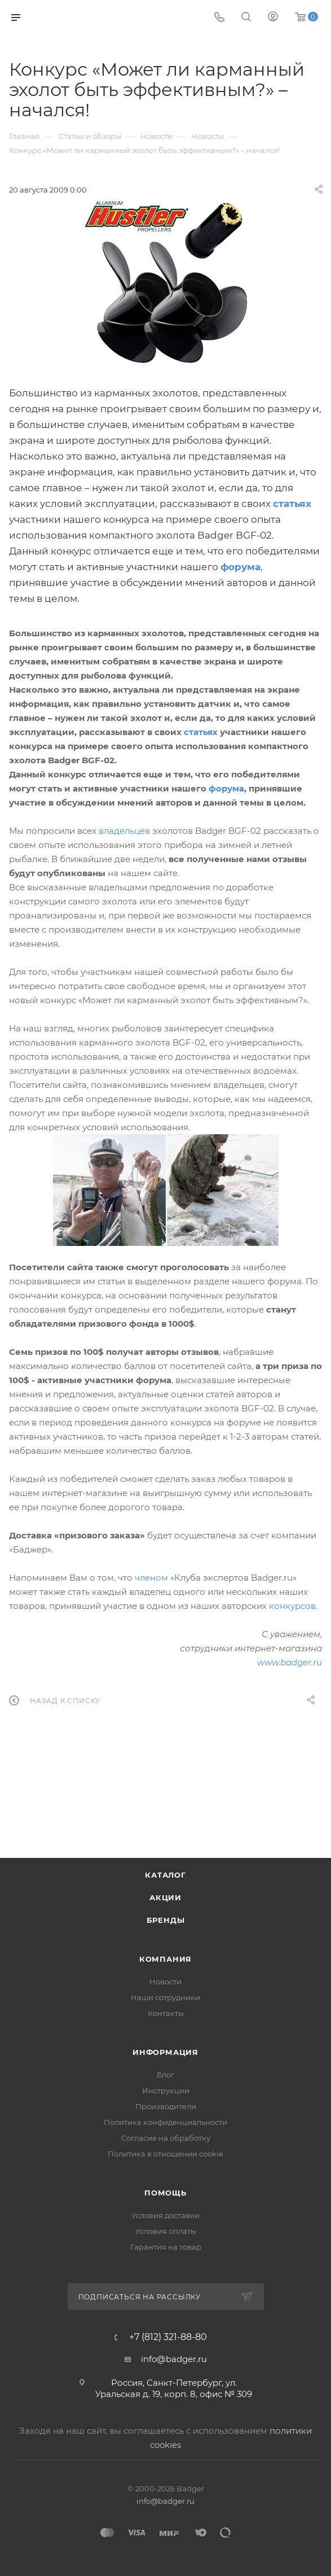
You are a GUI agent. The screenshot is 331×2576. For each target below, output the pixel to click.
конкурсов (292, 1605)
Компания (165, 1958)
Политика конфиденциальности (165, 2122)
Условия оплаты (165, 2231)
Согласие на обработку (165, 2137)
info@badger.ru (174, 2359)
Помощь (165, 2192)
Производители (165, 2106)
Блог (165, 2074)
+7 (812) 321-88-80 (168, 2337)
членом (151, 1577)
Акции (165, 1897)
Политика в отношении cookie (165, 2153)
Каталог (165, 1874)
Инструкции (165, 2090)
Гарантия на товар (165, 2246)
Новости (165, 1981)
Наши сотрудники (165, 1997)
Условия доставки (165, 2215)
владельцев (124, 830)
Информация (165, 2052)
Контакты (166, 2013)
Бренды (166, 1920)
